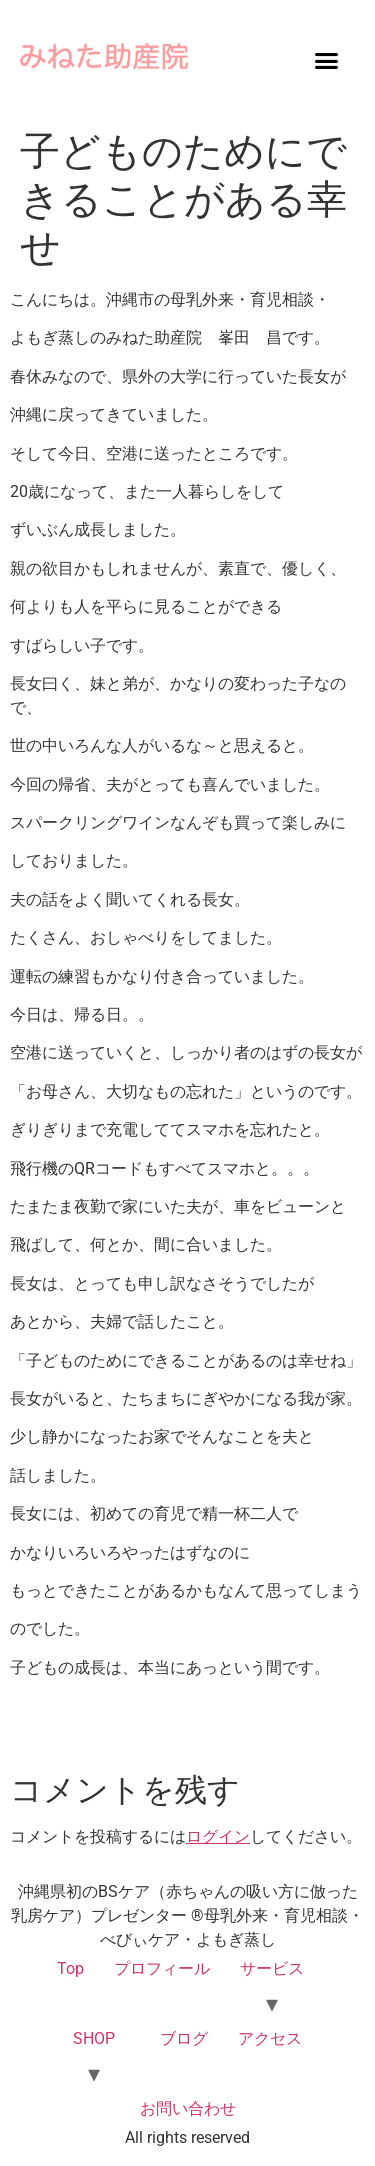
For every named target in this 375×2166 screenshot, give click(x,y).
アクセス (270, 2038)
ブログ (184, 2038)
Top (70, 1968)
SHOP (94, 2038)
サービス (272, 1968)
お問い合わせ (188, 2108)
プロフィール (162, 1968)
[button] (326, 60)
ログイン (218, 1836)
